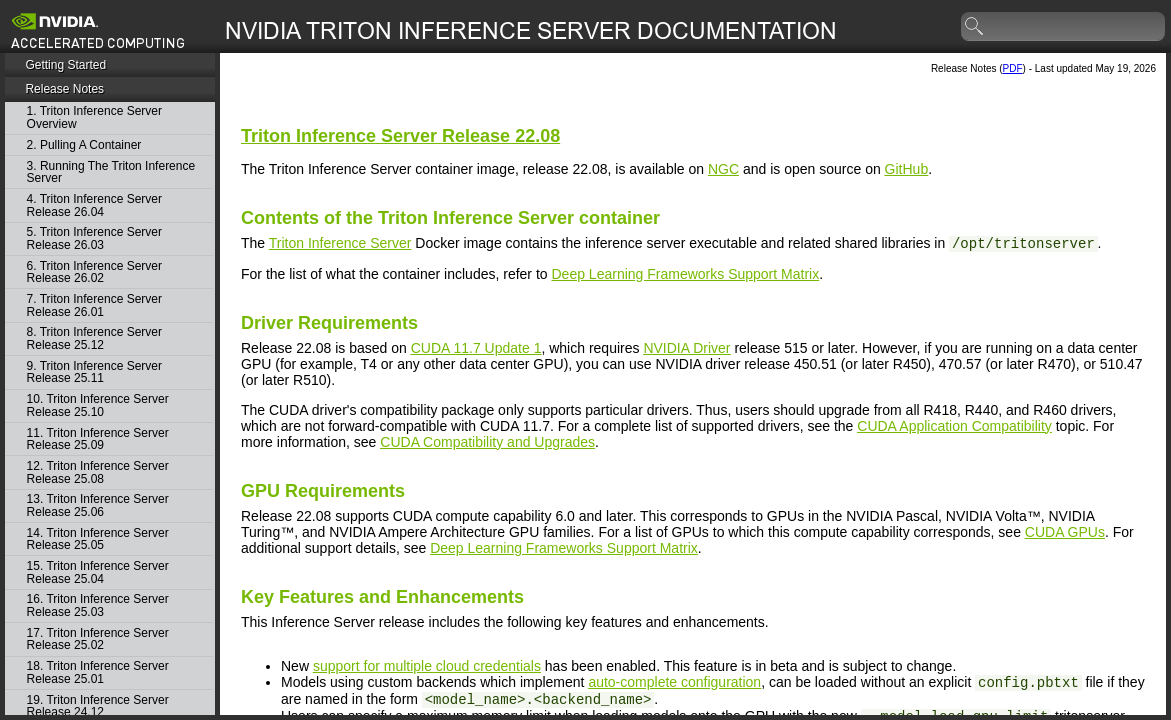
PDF (1013, 68)
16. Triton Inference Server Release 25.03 (98, 605)
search (975, 27)
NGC (723, 169)
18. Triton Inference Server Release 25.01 (98, 672)
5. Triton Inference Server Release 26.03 (94, 238)
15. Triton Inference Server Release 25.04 (98, 572)
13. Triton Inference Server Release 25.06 (98, 505)
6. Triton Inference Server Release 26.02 (94, 272)
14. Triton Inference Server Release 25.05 (98, 539)
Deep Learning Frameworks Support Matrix (686, 274)
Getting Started (65, 65)
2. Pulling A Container (84, 145)
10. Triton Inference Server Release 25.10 (98, 405)
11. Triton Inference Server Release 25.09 (98, 439)
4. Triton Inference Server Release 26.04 (94, 205)
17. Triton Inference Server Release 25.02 (98, 639)
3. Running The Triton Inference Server (111, 172)
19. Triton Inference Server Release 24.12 (98, 706)
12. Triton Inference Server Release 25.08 (98, 472)
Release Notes (64, 89)
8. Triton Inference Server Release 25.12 (94, 338)
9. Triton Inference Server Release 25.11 (94, 372)
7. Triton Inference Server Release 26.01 (94, 305)
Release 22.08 (400, 136)
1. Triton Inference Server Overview (94, 117)
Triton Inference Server (340, 243)
